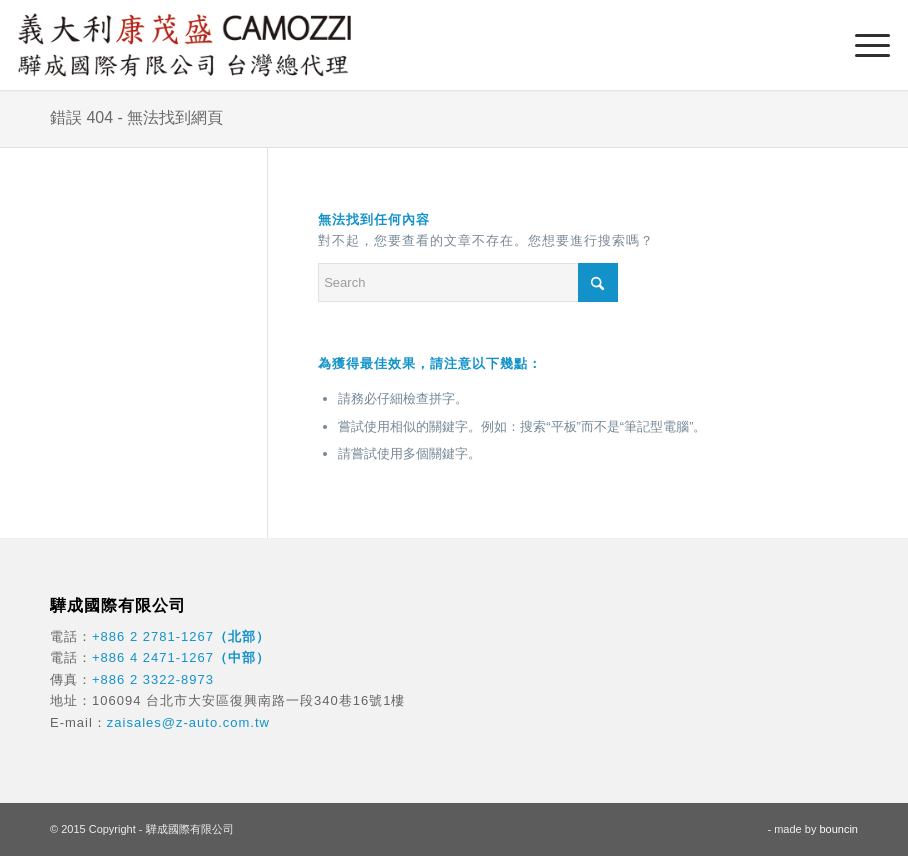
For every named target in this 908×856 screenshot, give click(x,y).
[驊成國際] (184, 45)
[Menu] (862, 45)
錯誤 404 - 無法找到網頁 (136, 117)
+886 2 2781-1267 (153, 636)
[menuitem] (862, 45)
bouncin (838, 829)
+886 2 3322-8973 (153, 679)
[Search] (468, 282)
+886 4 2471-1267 (153, 657)
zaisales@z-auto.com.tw (188, 722)
